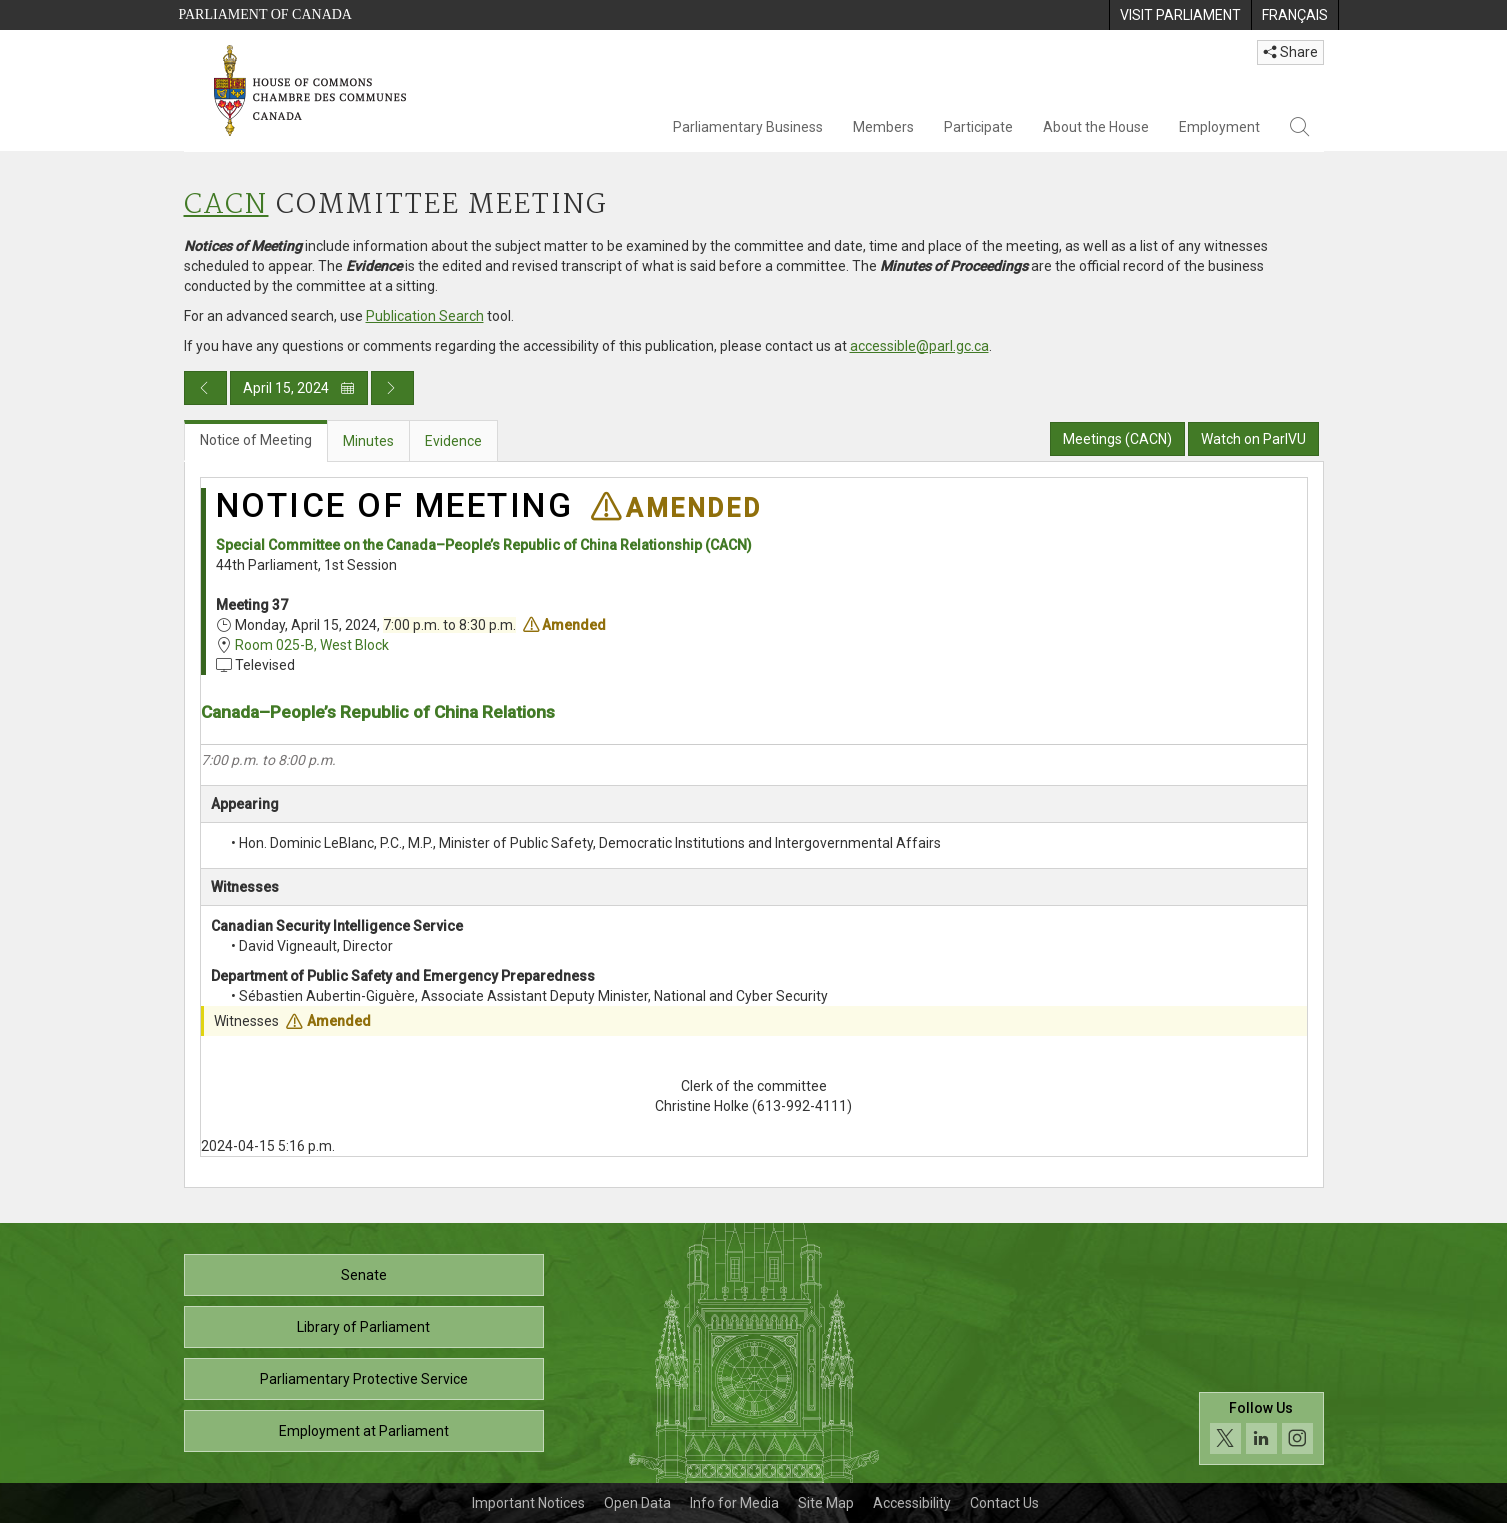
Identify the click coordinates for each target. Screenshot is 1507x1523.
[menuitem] (1180, 15)
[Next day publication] (392, 388)
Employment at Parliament (364, 1431)
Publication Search (425, 316)
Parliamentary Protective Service (364, 1379)
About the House (1096, 127)
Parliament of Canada (265, 14)
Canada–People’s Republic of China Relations (378, 712)
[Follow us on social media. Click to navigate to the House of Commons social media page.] (1261, 1428)
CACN (226, 205)
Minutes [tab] (368, 441)
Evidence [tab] (453, 441)
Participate (978, 127)
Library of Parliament (363, 1327)
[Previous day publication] (205, 388)
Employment (1219, 127)
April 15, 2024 (299, 388)
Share (1290, 52)
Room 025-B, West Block (312, 645)
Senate (364, 1275)
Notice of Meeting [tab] (256, 440)
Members (883, 127)
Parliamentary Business (748, 127)
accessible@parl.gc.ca (919, 346)
